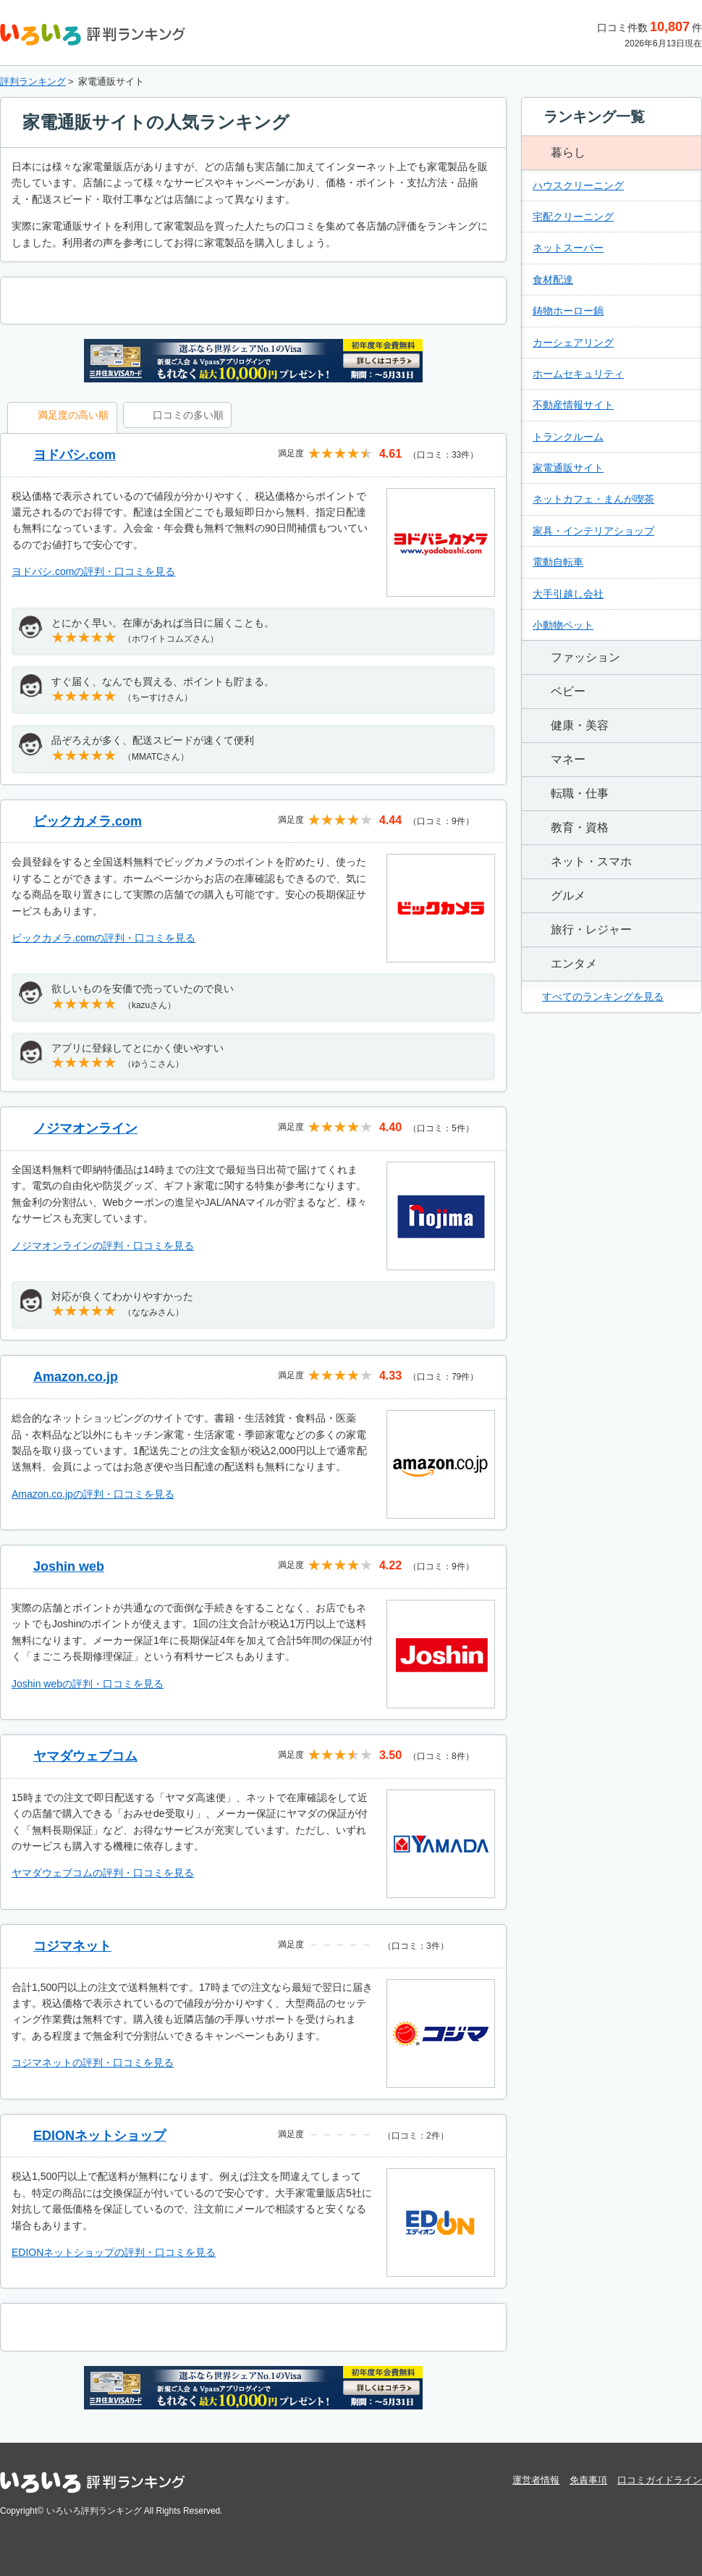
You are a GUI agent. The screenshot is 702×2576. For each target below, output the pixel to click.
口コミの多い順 (188, 415)
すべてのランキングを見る (603, 996)
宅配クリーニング (573, 216)
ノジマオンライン (85, 1128)
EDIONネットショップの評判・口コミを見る (114, 2252)
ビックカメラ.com (87, 821)
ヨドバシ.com (74, 455)
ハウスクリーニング (578, 185)
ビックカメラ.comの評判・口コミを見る (103, 938)
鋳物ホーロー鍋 (568, 310)
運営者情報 (535, 2480)
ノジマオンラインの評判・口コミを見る (103, 1245)
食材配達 (553, 279)
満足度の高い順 (73, 415)
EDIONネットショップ (99, 2135)
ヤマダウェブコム (85, 1756)
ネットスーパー (568, 247)
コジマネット (72, 1946)
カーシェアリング (573, 342)
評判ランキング (33, 81)
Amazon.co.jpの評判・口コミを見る (93, 1494)
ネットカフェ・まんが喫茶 (593, 499)
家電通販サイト (568, 468)
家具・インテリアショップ (593, 531)
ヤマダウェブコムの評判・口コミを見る (103, 1873)
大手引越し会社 (568, 594)
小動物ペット (563, 625)
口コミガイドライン (659, 2480)
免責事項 (588, 2480)
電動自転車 (558, 562)
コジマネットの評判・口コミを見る (93, 2062)
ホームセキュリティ (578, 373)
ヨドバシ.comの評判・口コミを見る (93, 571)
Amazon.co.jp (75, 1376)
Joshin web (68, 1566)
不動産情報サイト (573, 405)
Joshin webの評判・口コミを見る (88, 1684)
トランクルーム (568, 436)
